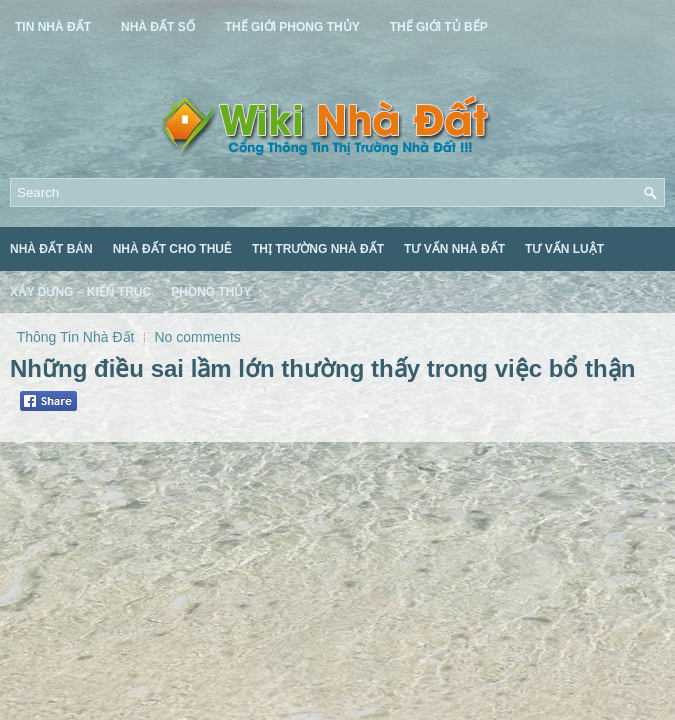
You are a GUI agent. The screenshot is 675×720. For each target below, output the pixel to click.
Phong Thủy (211, 292)
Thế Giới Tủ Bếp (439, 27)
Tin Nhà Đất (53, 27)
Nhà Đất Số (158, 27)
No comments (197, 337)
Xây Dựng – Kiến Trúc (80, 292)
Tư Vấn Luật (564, 249)
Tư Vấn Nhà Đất (454, 249)
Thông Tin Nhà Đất (76, 337)
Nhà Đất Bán (51, 249)
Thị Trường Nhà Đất (318, 249)
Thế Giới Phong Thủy (292, 27)
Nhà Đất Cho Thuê (172, 249)
